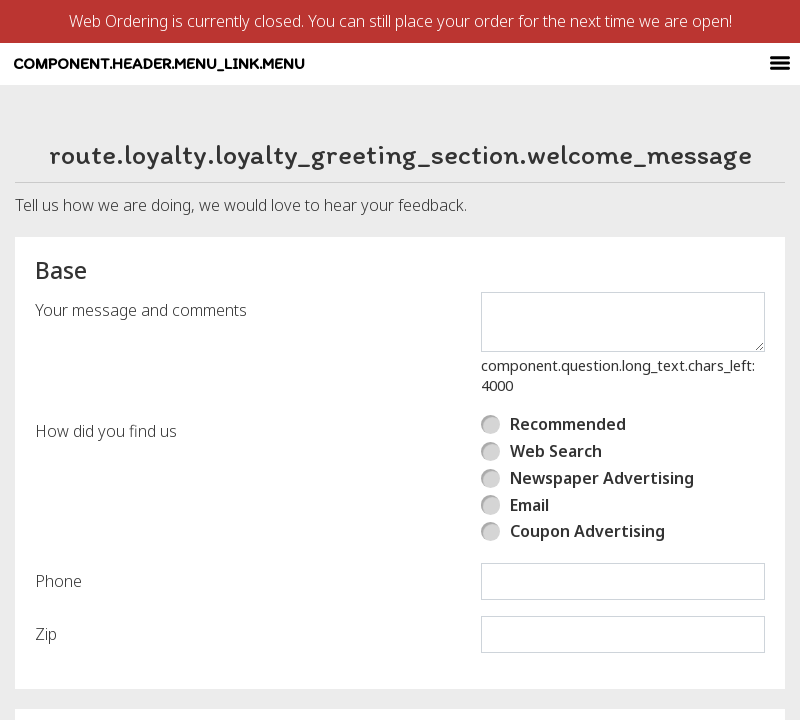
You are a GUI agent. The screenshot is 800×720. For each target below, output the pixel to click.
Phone (58, 619)
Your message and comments (141, 348)
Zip (46, 672)
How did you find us (106, 469)
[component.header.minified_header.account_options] (730, 83)
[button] (133, 83)
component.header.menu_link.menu (362, 82)
